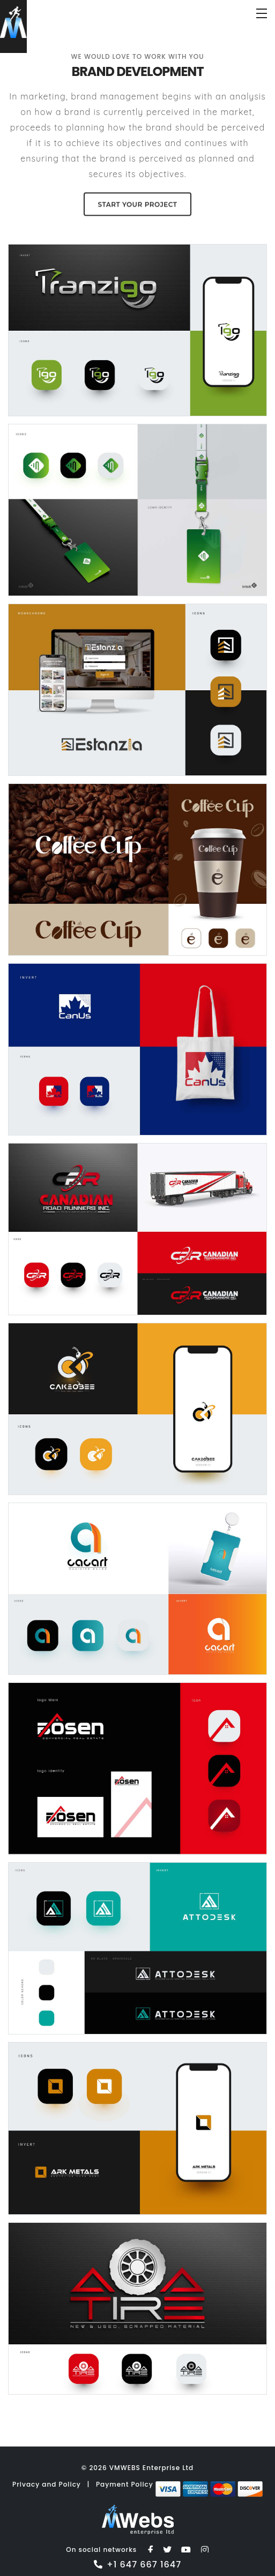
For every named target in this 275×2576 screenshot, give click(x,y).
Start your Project (137, 203)
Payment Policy (125, 2484)
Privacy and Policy (46, 2484)
